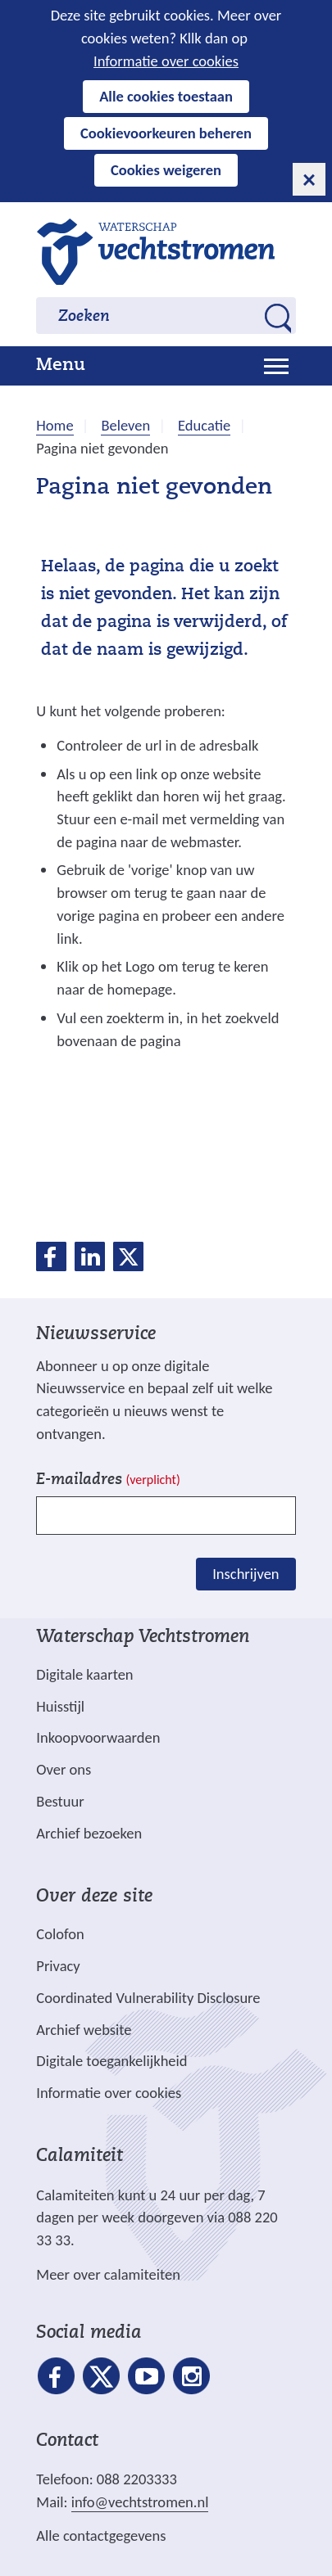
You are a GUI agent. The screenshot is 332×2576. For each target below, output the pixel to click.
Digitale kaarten (84, 1675)
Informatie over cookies (166, 61)
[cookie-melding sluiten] (309, 179)
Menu (60, 366)
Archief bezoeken (89, 1833)
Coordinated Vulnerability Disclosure (148, 1997)
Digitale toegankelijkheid (111, 2060)
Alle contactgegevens (101, 2535)
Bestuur (60, 1801)
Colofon (60, 1933)
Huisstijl (60, 1706)
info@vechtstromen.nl (140, 2502)
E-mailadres (108, 1480)
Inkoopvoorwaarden (98, 1737)
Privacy (58, 1965)
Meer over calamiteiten (108, 2274)
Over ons (63, 1769)
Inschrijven (245, 1573)
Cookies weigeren (166, 169)
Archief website (83, 2029)
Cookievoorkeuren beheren (166, 133)
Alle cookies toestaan (166, 96)
